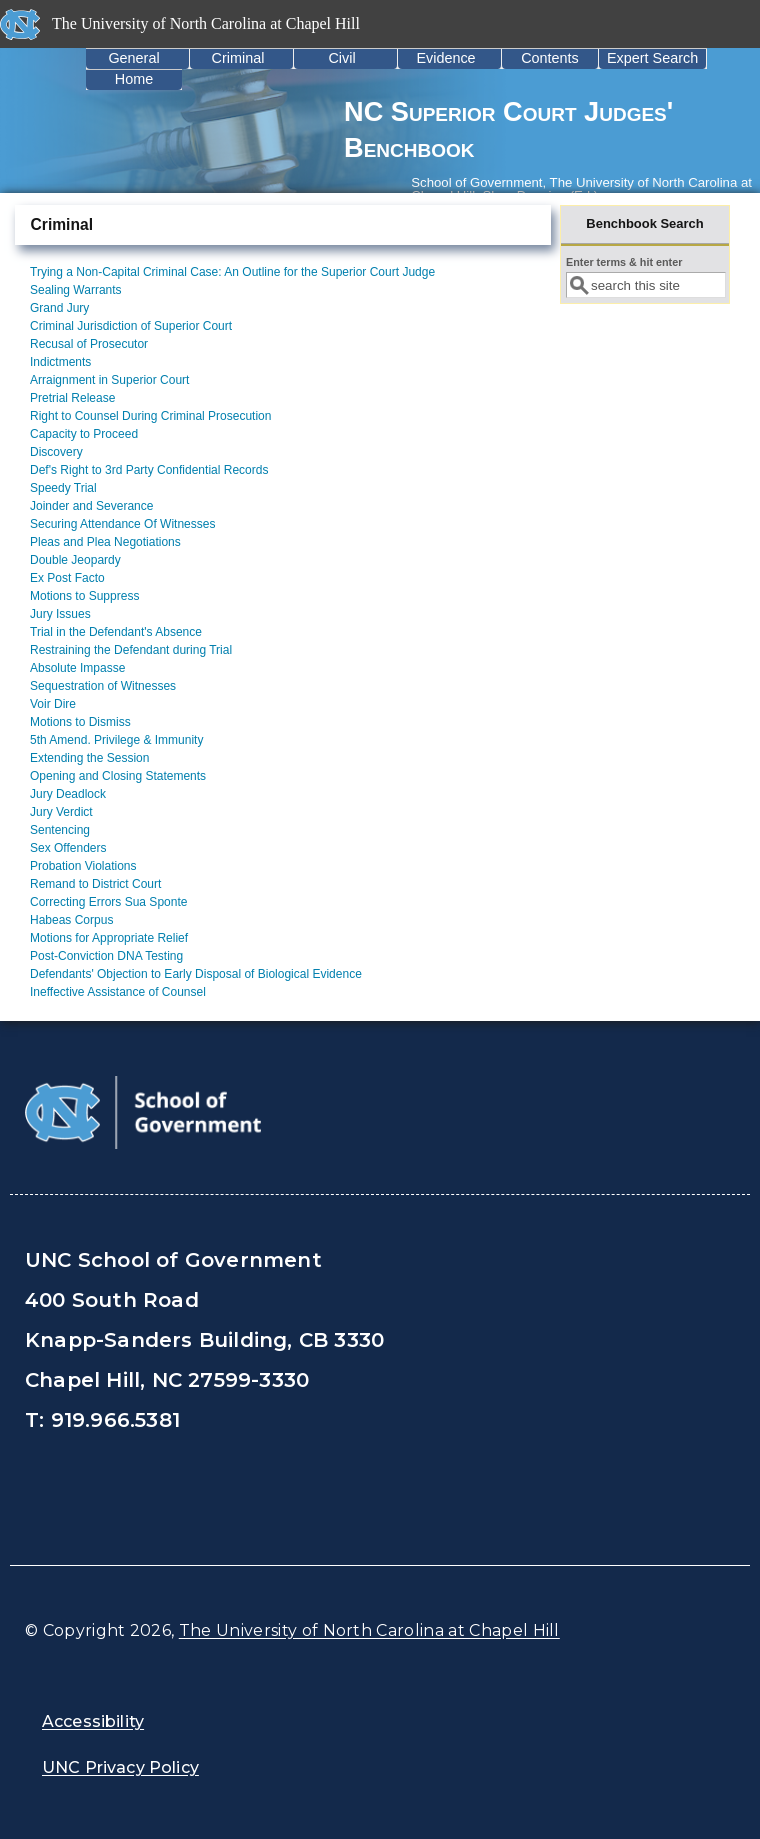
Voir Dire (53, 704)
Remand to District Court (95, 884)
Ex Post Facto (67, 578)
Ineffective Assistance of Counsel (118, 992)
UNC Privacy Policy (120, 1767)
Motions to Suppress (84, 596)
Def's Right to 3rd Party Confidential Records (149, 470)
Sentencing (60, 830)
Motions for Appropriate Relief (109, 938)
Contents (550, 58)
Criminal (238, 58)
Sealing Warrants (76, 290)
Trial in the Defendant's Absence (116, 632)
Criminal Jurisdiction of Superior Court (131, 326)
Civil (341, 58)
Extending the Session (89, 758)
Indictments (60, 362)
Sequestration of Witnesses (103, 686)
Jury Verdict (61, 812)
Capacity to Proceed (84, 434)
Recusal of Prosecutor (89, 344)
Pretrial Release (72, 398)
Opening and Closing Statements (118, 776)
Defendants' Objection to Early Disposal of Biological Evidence (196, 974)
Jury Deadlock (68, 794)
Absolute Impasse (77, 668)
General (133, 58)
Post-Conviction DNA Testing (106, 956)
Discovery (56, 452)
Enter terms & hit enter (624, 262)
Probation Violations (83, 866)
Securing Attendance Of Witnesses (122, 524)
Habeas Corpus (71, 920)
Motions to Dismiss (80, 722)
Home (134, 79)
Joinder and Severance (91, 506)
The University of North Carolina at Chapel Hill (369, 1630)
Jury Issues (60, 614)
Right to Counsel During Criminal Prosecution (150, 416)
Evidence (445, 58)
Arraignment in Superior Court (109, 380)
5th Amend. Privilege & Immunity (116, 740)
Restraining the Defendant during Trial (131, 650)
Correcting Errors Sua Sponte (108, 902)
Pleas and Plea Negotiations (105, 542)
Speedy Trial (63, 488)
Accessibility (93, 1721)
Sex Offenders (68, 848)
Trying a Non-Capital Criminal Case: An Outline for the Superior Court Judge (232, 272)
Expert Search (652, 58)
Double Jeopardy (75, 560)
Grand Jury (59, 308)
